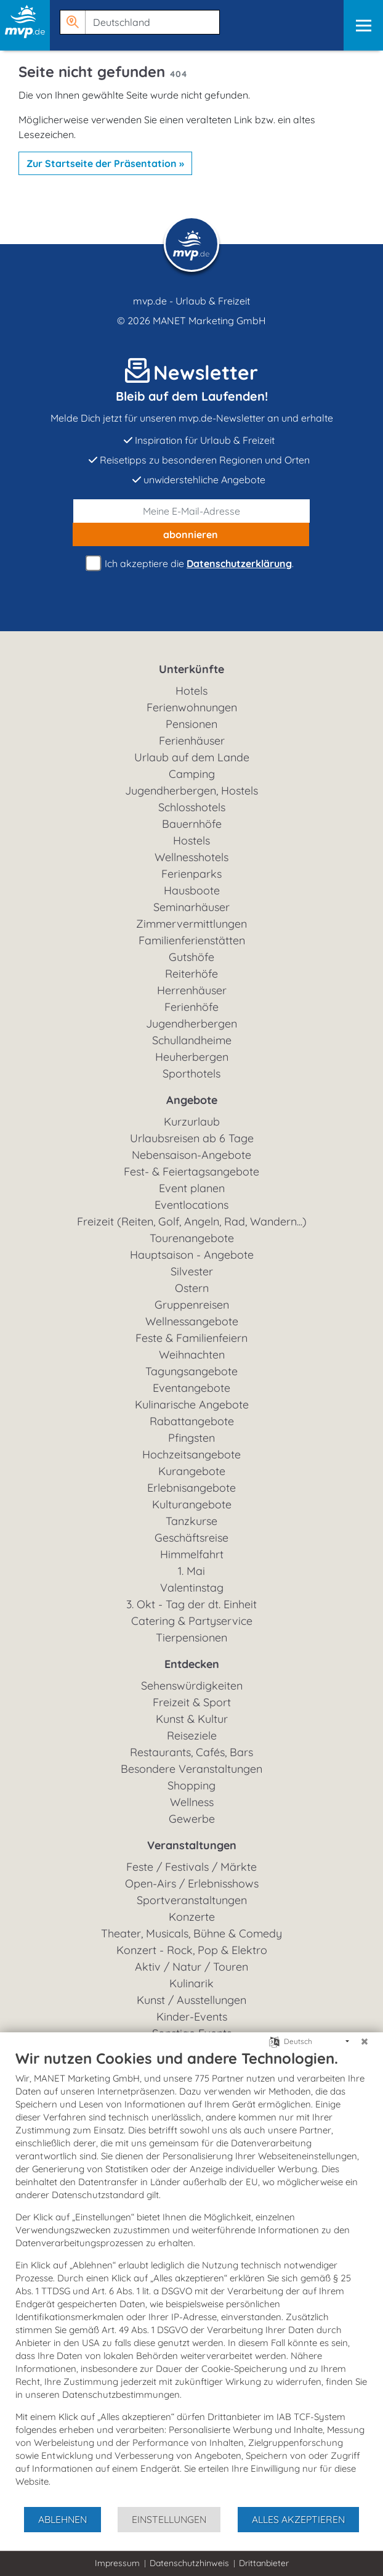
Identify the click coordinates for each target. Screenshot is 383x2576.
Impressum (117, 2563)
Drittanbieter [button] (264, 2563)
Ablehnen (62, 2519)
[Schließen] (364, 2041)
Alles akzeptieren (298, 2519)
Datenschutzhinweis (189, 2563)
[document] (191, 2277)
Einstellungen (169, 2519)
